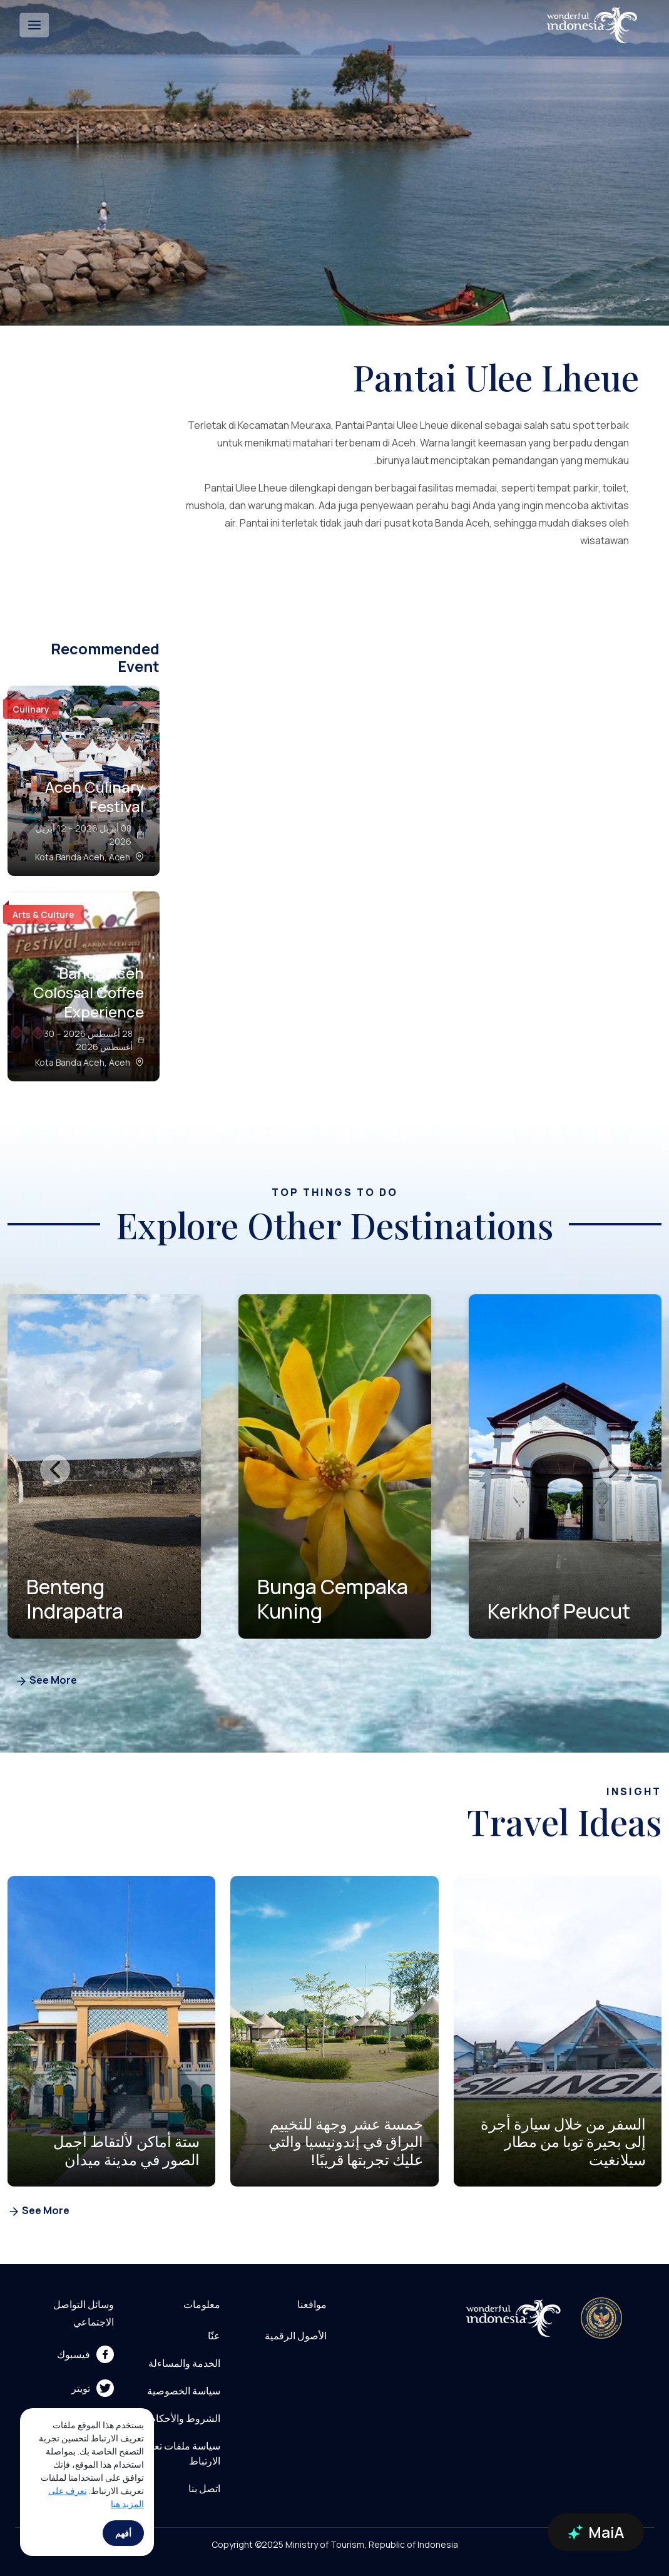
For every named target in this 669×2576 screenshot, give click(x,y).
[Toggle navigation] (34, 25)
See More (46, 1681)
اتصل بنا (204, 2488)
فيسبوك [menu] (85, 2354)
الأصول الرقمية (296, 2335)
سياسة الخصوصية (183, 2391)
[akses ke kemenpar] (601, 2318)
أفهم (123, 2533)
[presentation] (55, 1470)
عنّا (214, 2335)
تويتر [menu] (92, 2388)
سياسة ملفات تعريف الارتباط (178, 2453)
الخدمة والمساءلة (184, 2363)
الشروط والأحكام (185, 2418)
